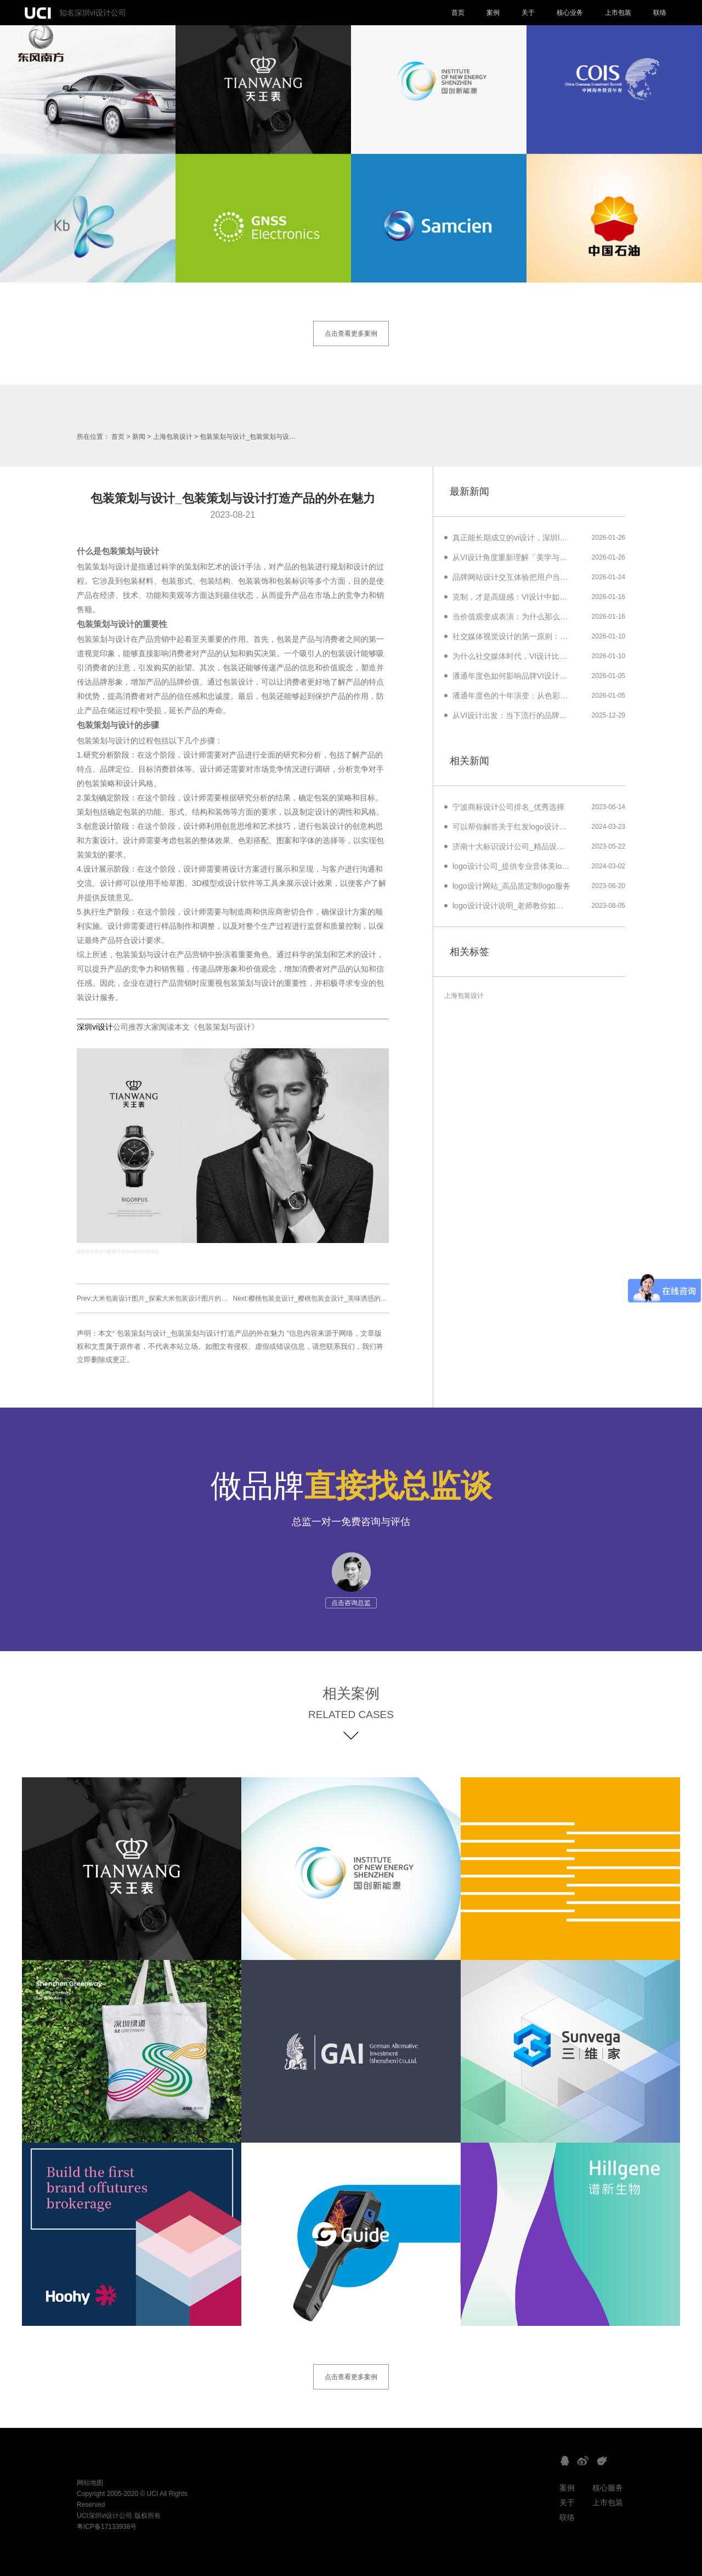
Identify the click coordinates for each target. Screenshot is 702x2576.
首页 (458, 12)
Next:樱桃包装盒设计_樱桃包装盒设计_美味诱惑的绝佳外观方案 (326, 1298)
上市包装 (618, 12)
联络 (659, 12)
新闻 (138, 436)
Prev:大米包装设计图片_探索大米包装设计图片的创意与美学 (165, 1298)
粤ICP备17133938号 (107, 2526)
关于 (528, 12)
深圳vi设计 (95, 1027)
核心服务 (607, 2487)
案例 (493, 12)
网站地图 (90, 2483)
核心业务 (570, 12)
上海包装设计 (173, 436)
